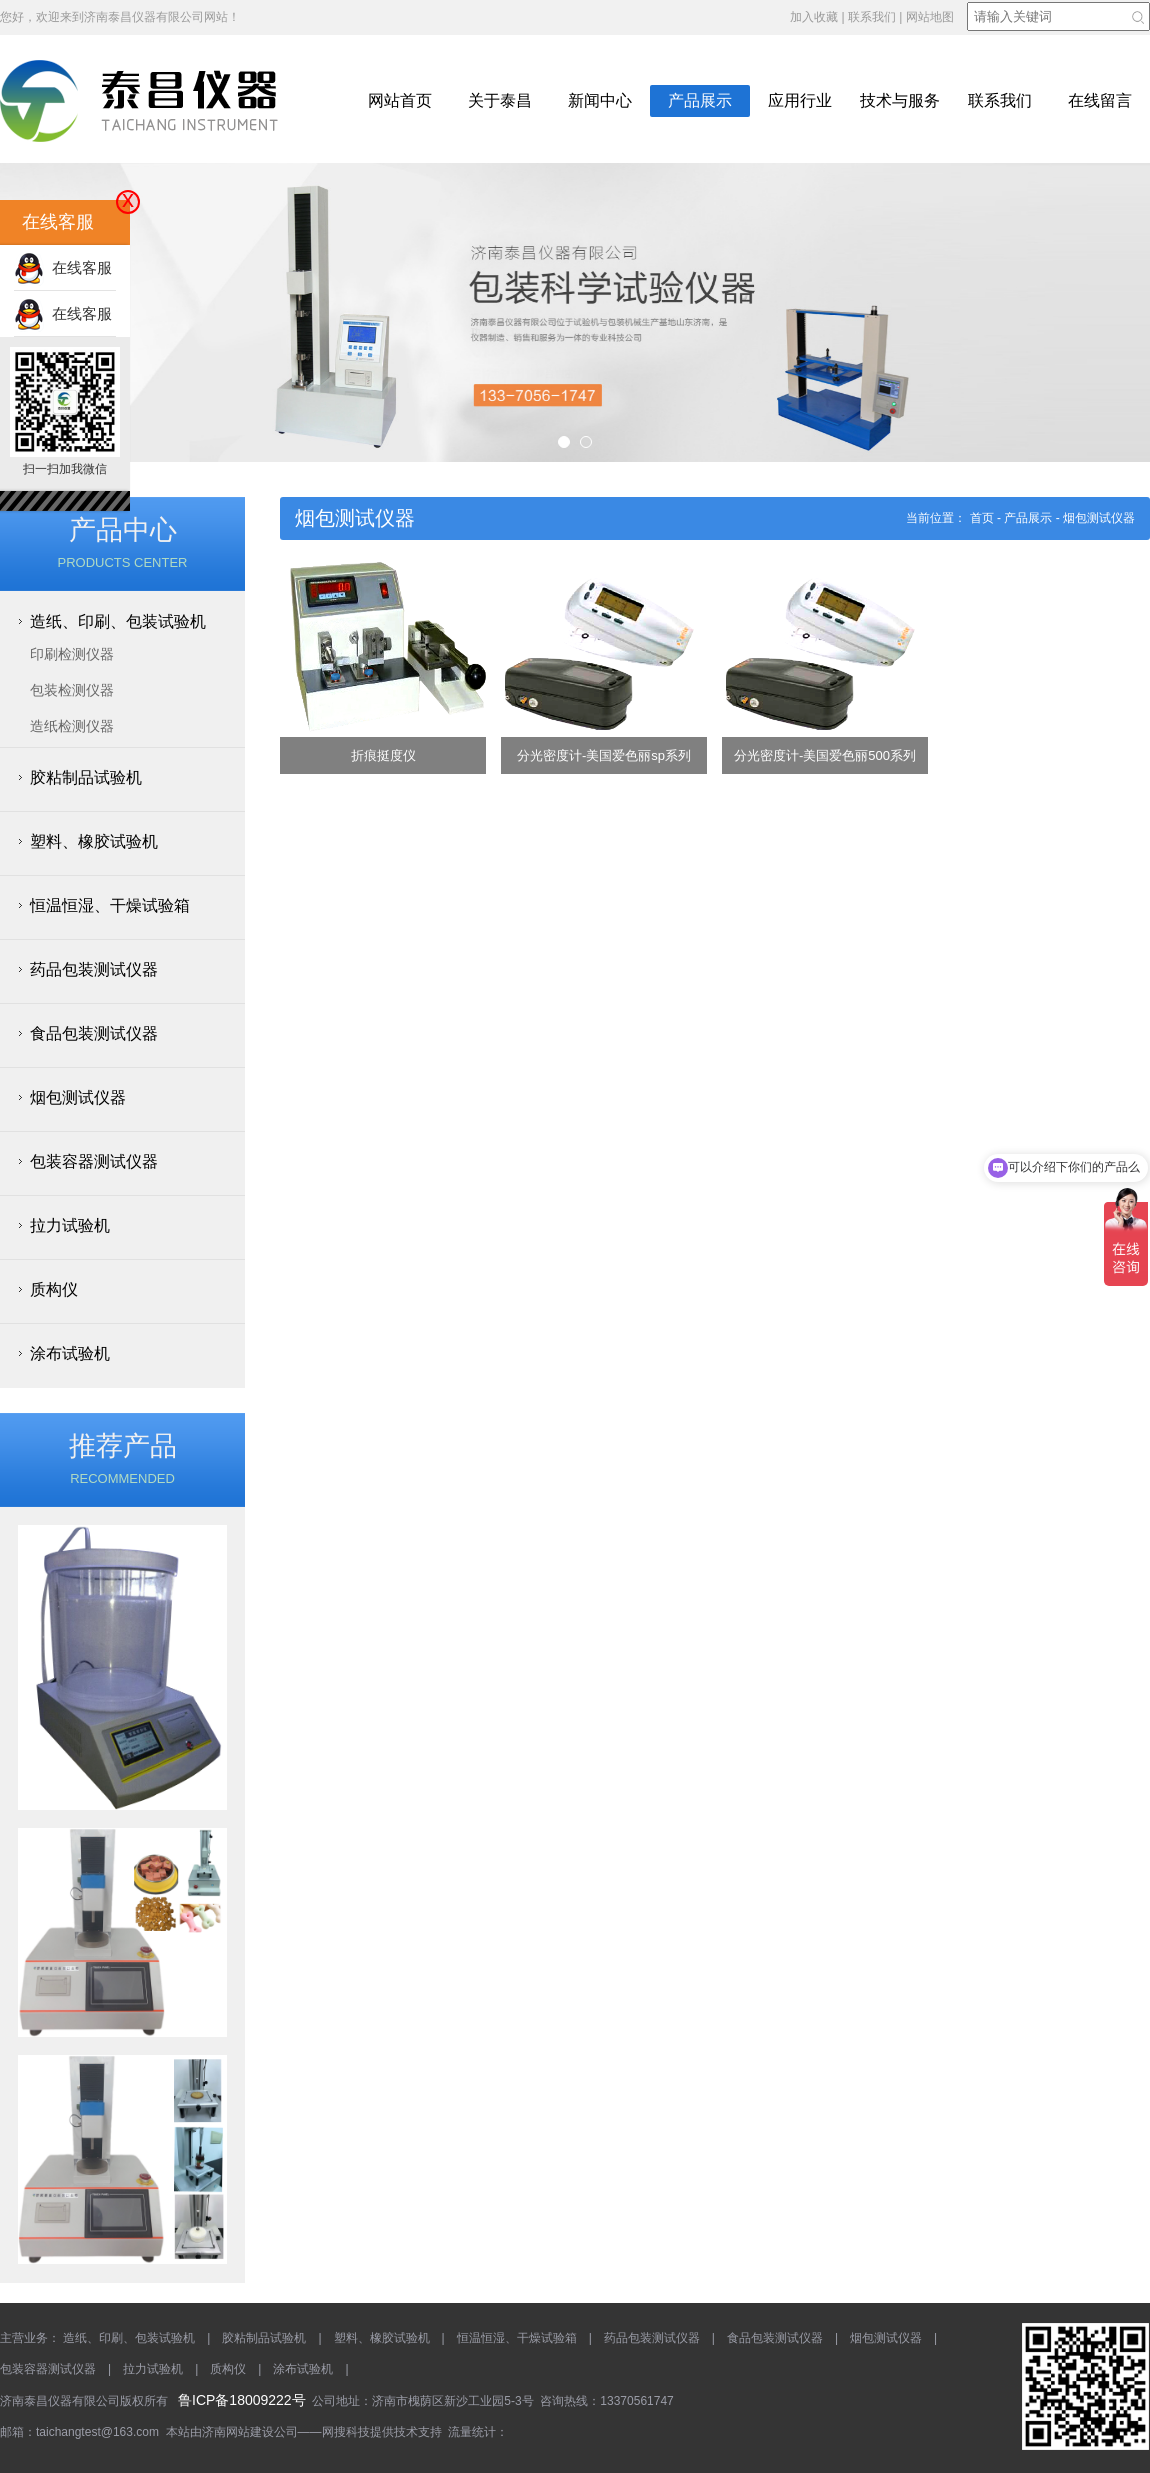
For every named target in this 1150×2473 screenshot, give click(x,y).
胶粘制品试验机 (86, 777)
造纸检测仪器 (72, 726)
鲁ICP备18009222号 (242, 2400)
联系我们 (872, 17)
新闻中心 (600, 100)
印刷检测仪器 (72, 654)
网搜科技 (346, 2432)
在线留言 (1100, 100)
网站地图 (930, 17)
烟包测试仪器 (78, 1097)
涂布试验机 (70, 1353)
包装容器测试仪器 (94, 1161)
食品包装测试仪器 (94, 1033)
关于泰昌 (500, 100)
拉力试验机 (70, 1225)
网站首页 (400, 100)
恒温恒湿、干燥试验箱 (110, 905)
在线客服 (63, 267)
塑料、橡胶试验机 (94, 841)
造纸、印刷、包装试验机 (118, 621)
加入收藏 (814, 17)
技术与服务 (900, 100)
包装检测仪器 (72, 690)
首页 (982, 518)
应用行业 (800, 100)
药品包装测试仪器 (94, 969)
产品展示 (700, 100)
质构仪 (54, 1289)
